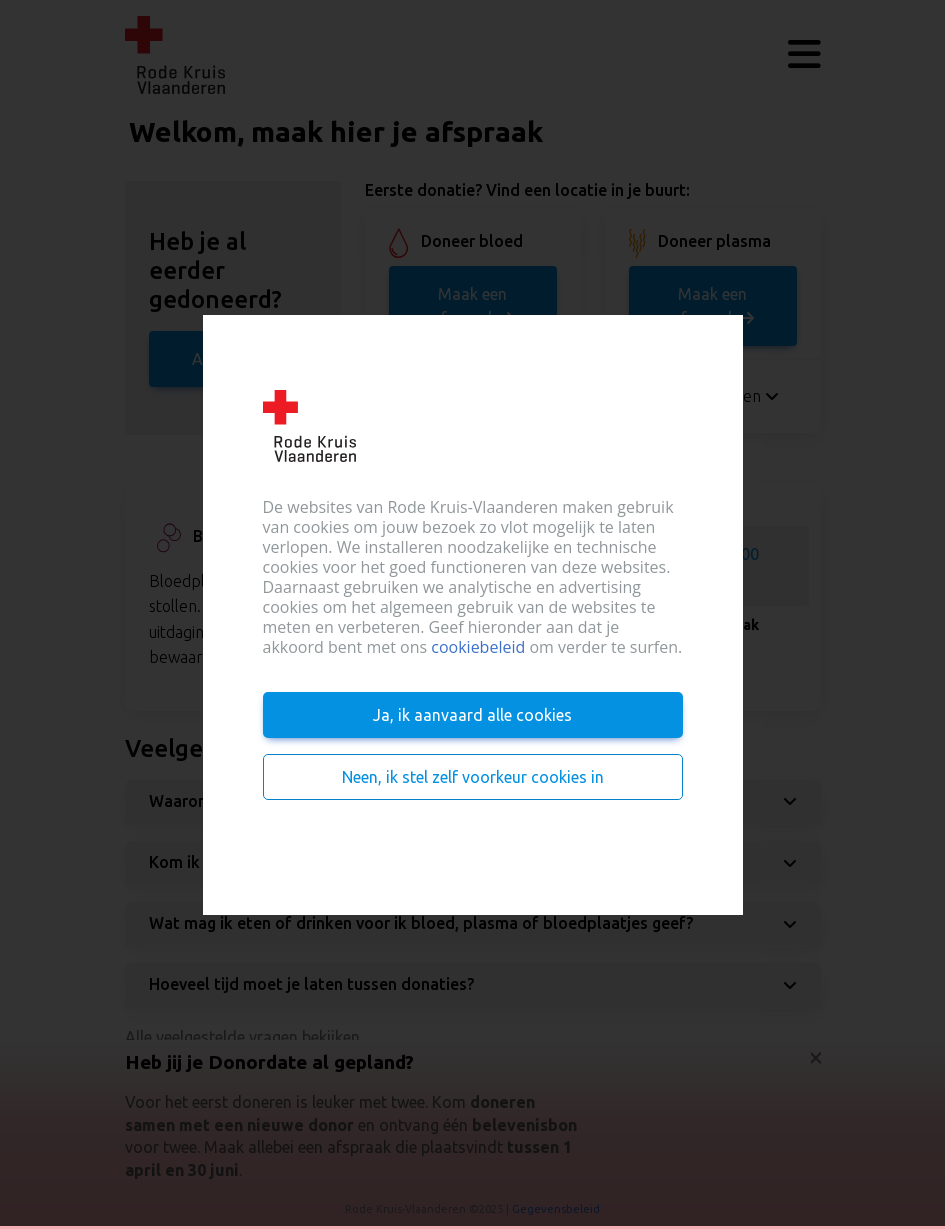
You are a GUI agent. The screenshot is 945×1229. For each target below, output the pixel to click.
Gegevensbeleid (556, 1209)
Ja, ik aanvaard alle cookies (472, 715)
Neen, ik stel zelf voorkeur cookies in (473, 777)
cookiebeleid (478, 647)
